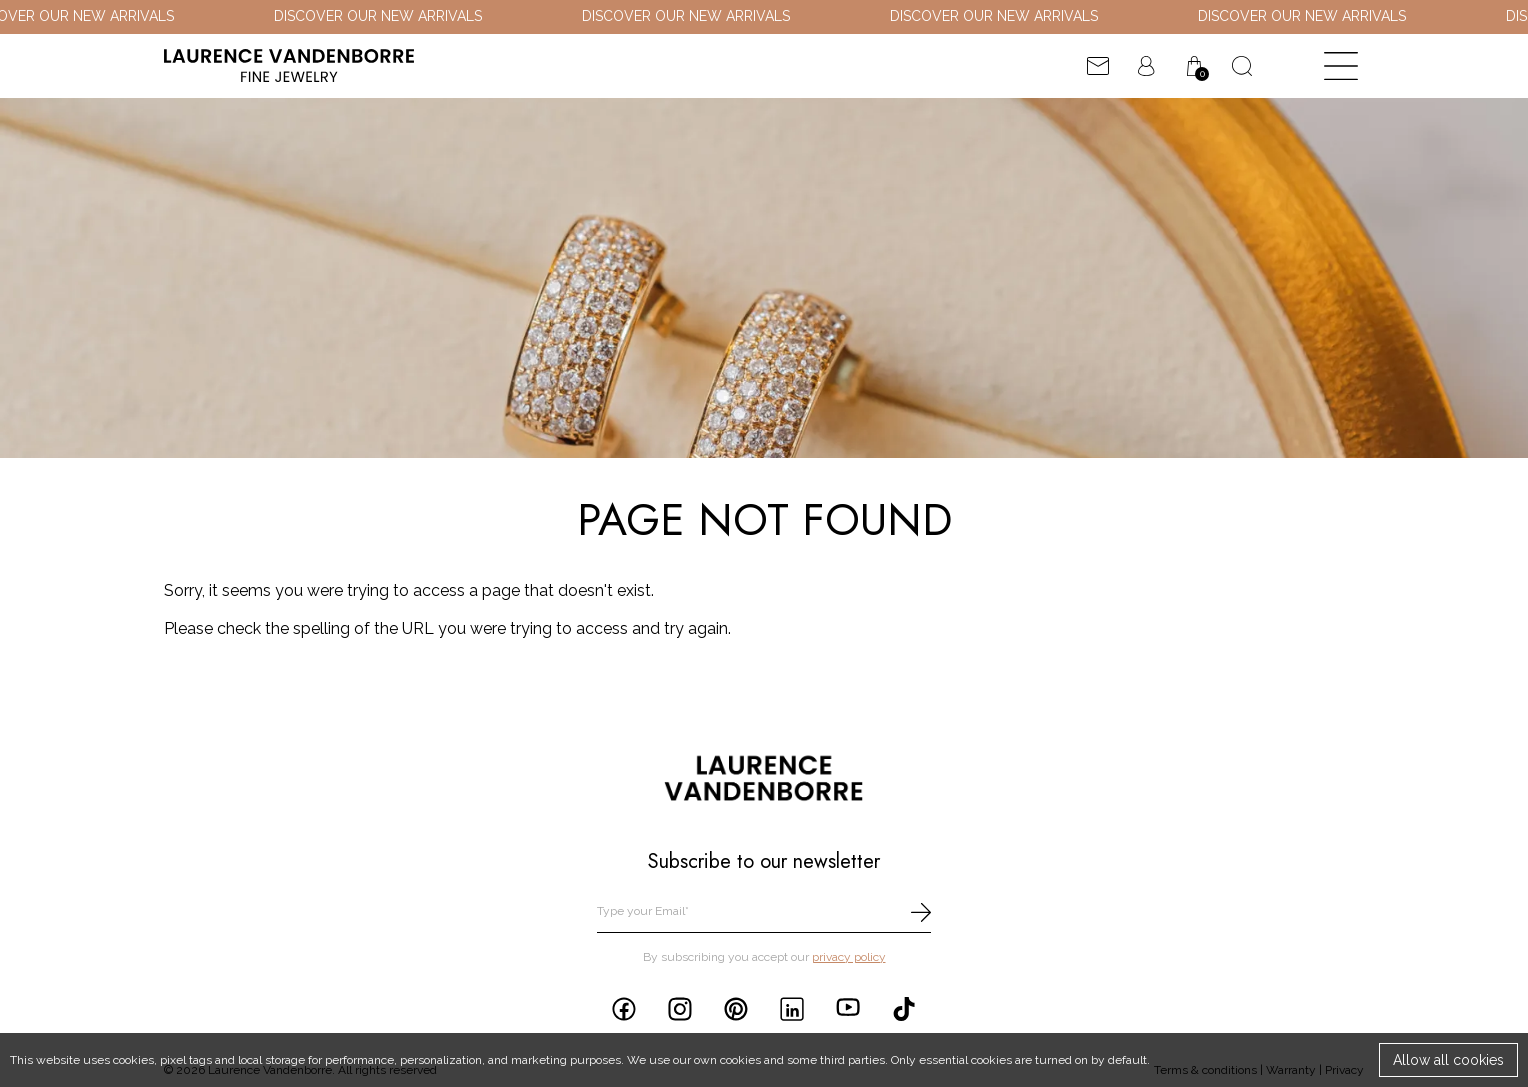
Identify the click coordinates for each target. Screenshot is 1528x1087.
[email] (764, 912)
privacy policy (849, 957)
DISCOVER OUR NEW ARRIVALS (385, 16)
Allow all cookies (1448, 1060)
